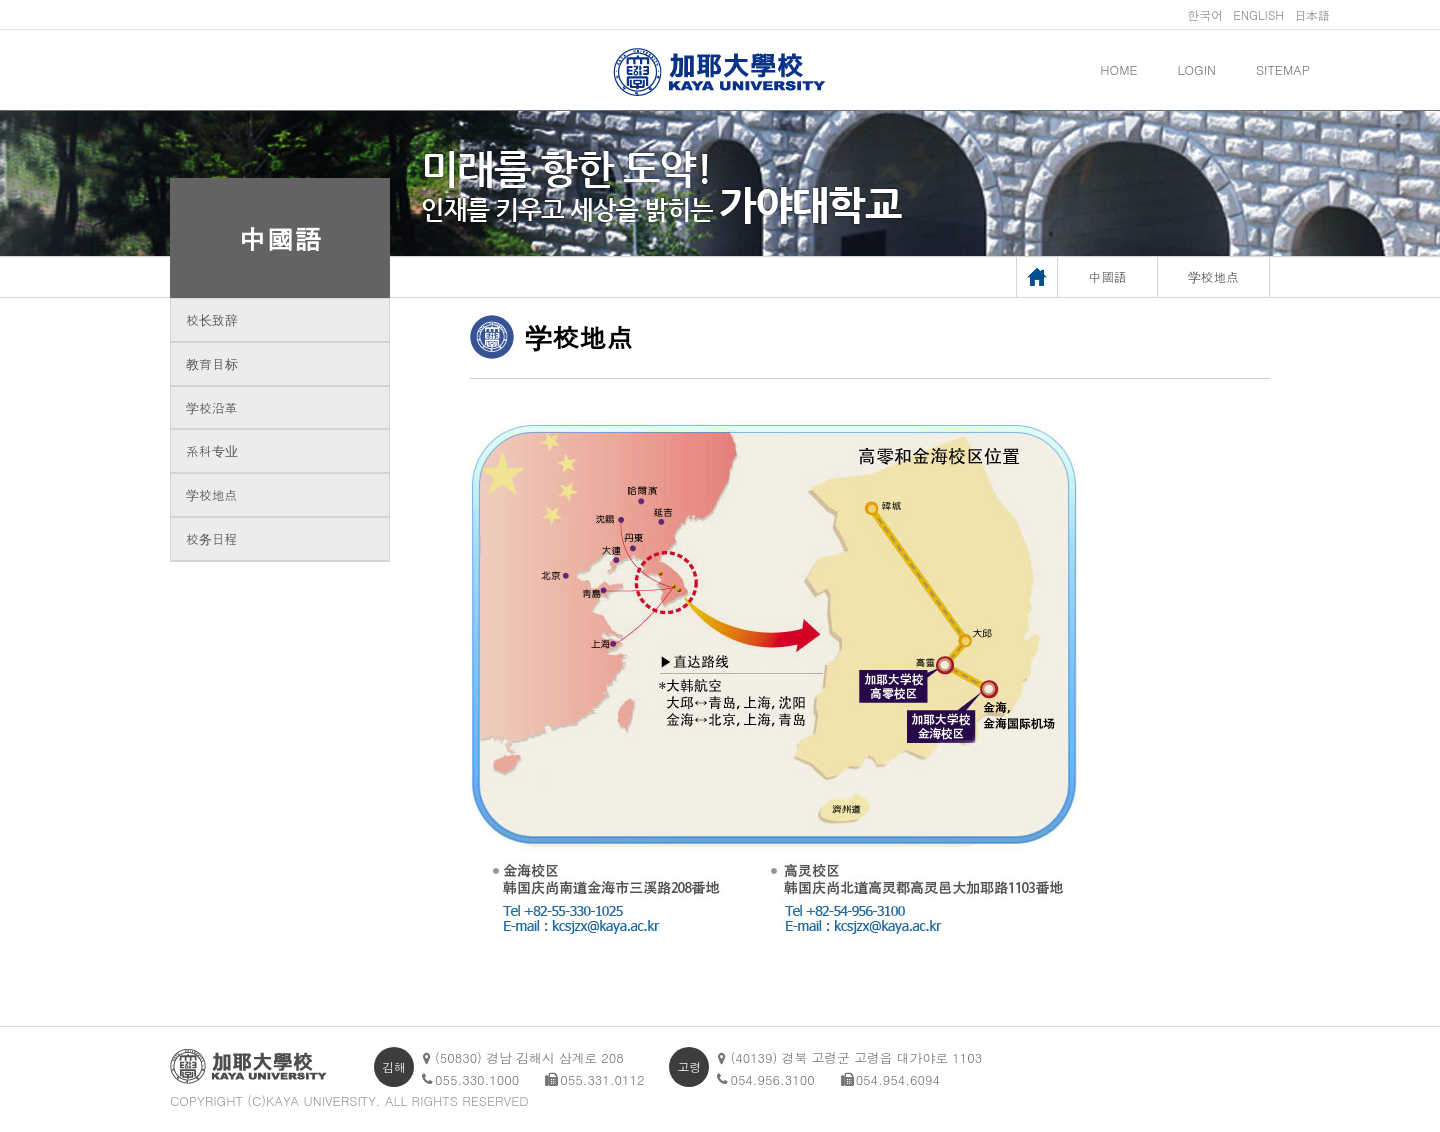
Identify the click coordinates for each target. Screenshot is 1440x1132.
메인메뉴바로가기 (0, 0)
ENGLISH (1258, 14)
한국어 (1205, 14)
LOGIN (1197, 69)
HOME (1118, 69)
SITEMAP (1283, 69)
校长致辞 (212, 319)
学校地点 (211, 494)
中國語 (280, 238)
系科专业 (212, 450)
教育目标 (212, 363)
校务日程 (211, 538)
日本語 (1312, 14)
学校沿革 (211, 407)
